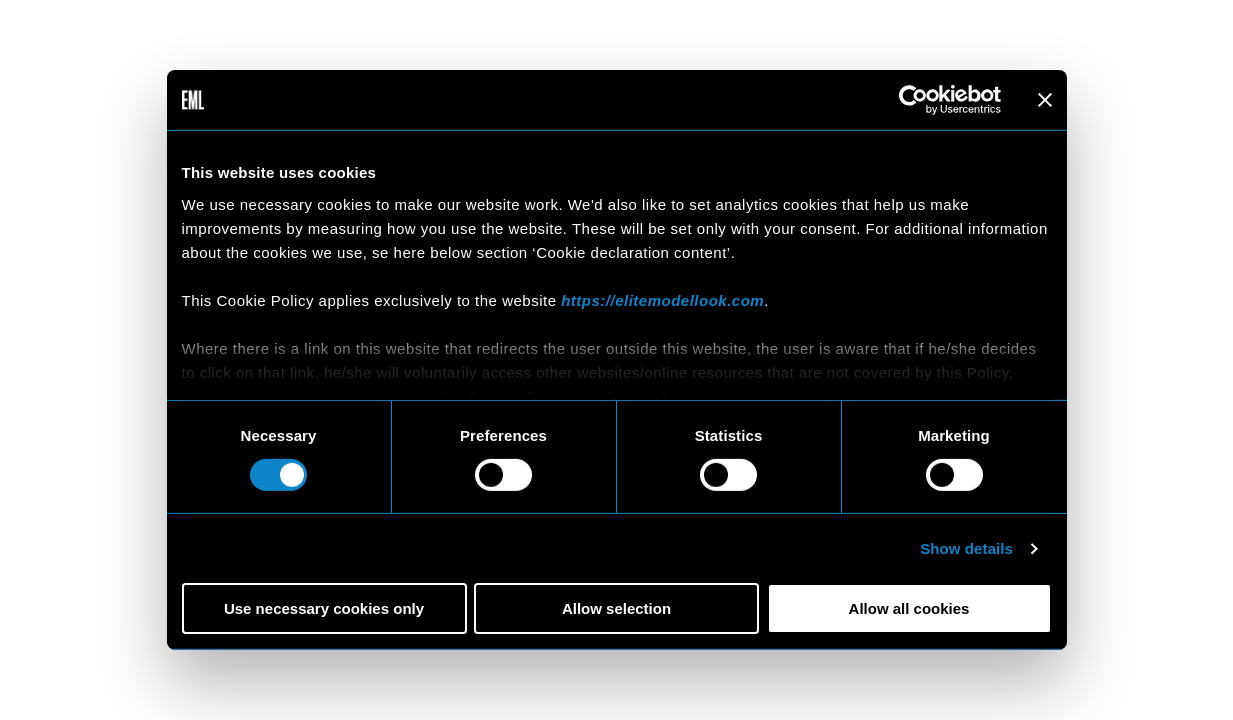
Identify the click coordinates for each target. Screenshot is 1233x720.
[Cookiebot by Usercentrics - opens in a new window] (913, 100)
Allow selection (616, 608)
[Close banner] (1045, 100)
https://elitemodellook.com (662, 299)
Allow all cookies (909, 608)
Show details (966, 548)
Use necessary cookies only (324, 608)
